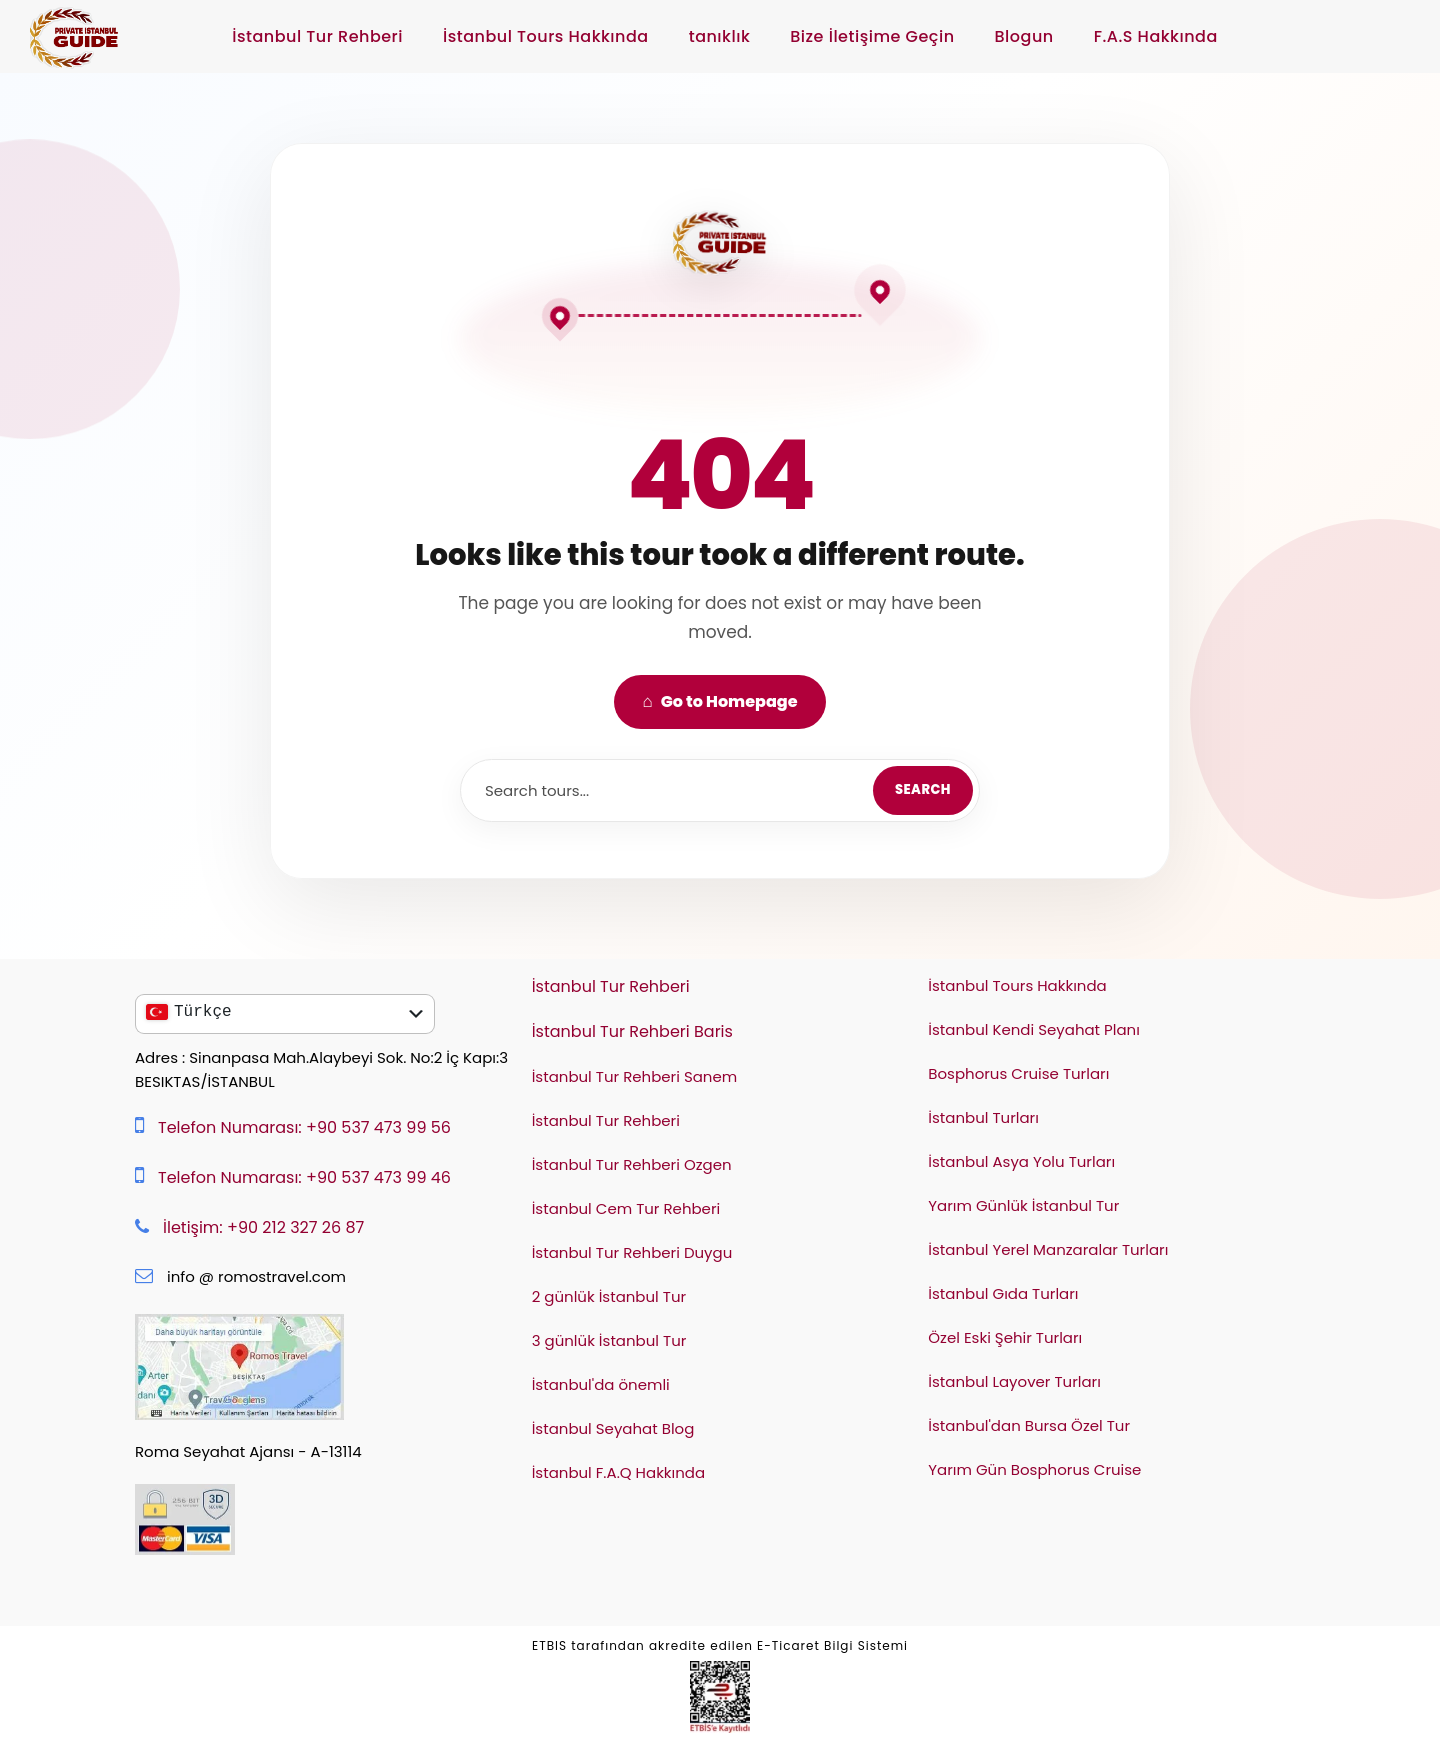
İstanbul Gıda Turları (1003, 1293)
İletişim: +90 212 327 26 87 (263, 1227)
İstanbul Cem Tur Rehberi (626, 1208)
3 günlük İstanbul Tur (609, 1340)
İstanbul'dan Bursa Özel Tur (1029, 1425)
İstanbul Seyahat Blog (613, 1428)
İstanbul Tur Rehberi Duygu (632, 1252)
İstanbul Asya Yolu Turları (1021, 1161)
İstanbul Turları (983, 1117)
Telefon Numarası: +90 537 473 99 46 (304, 1177)
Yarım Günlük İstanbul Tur (1023, 1205)
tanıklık (720, 36)
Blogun (1024, 36)
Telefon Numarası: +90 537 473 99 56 (304, 1127)
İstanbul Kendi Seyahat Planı (1034, 1029)
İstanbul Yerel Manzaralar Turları (1048, 1249)
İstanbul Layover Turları (1014, 1381)
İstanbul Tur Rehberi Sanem (635, 1076)
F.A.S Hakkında (1156, 36)
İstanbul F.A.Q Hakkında (619, 1472)
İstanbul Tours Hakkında (546, 36)
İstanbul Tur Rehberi (317, 36)
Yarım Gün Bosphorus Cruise (1034, 1469)
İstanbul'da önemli (601, 1384)
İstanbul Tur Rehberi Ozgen (632, 1164)
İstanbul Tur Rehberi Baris (632, 1031)
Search (923, 789)
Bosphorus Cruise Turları (1018, 1073)
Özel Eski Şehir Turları (1005, 1337)
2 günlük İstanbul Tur (609, 1296)
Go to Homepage (719, 701)
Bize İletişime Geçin (872, 36)
